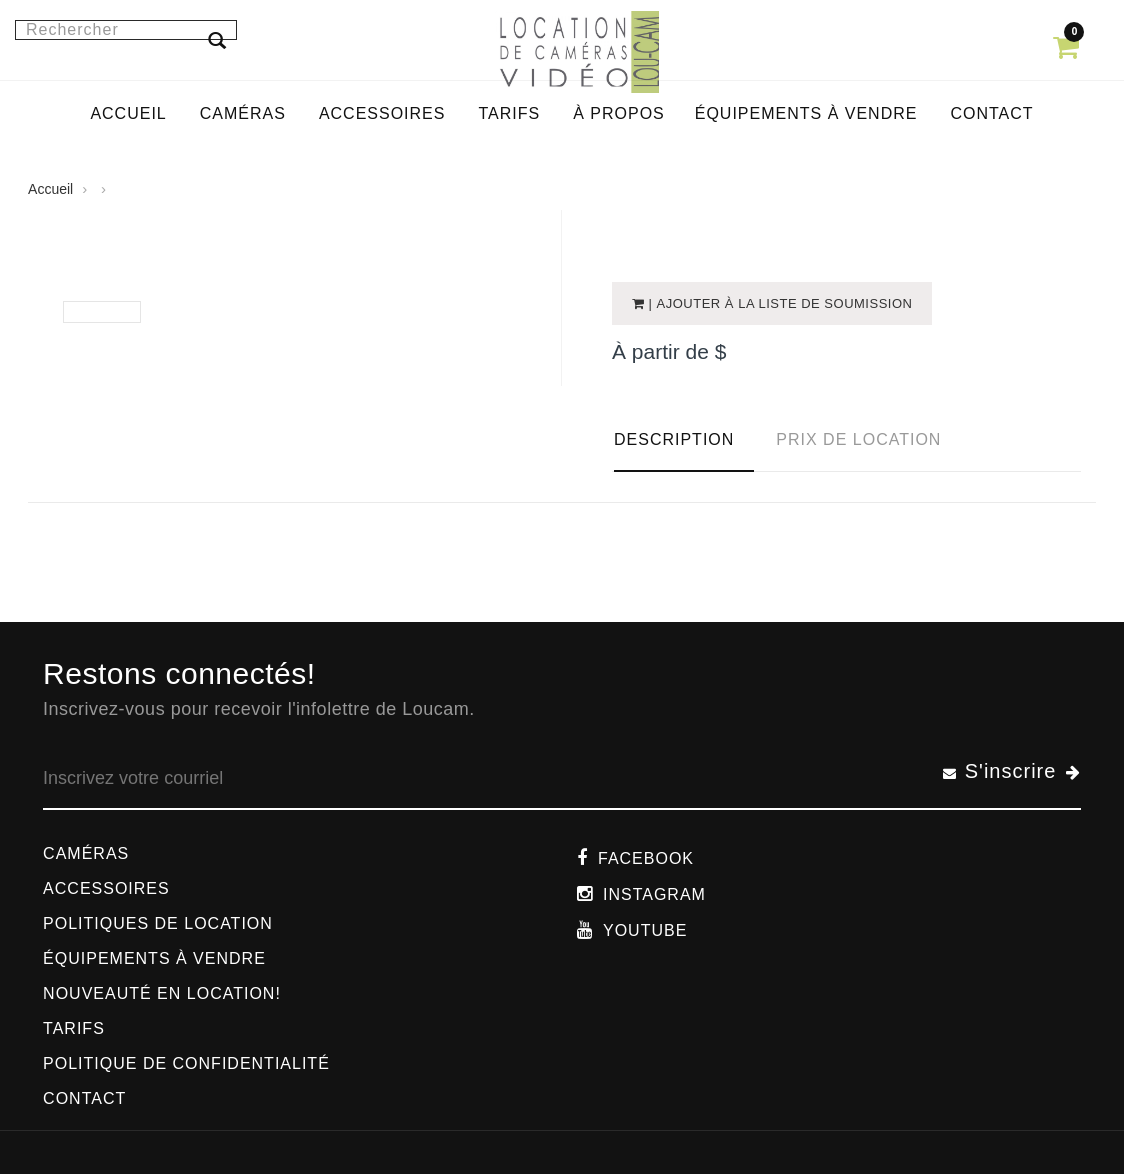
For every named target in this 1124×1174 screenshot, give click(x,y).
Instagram (654, 894)
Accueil (50, 189)
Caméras (86, 853)
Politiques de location (158, 923)
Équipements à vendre (154, 958)
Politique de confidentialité (186, 1063)
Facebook (646, 858)
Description (674, 439)
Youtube (645, 930)
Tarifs (74, 1028)
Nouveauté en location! (162, 993)
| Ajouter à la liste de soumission (778, 303)
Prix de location (858, 439)
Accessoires (106, 888)
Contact (84, 1098)
